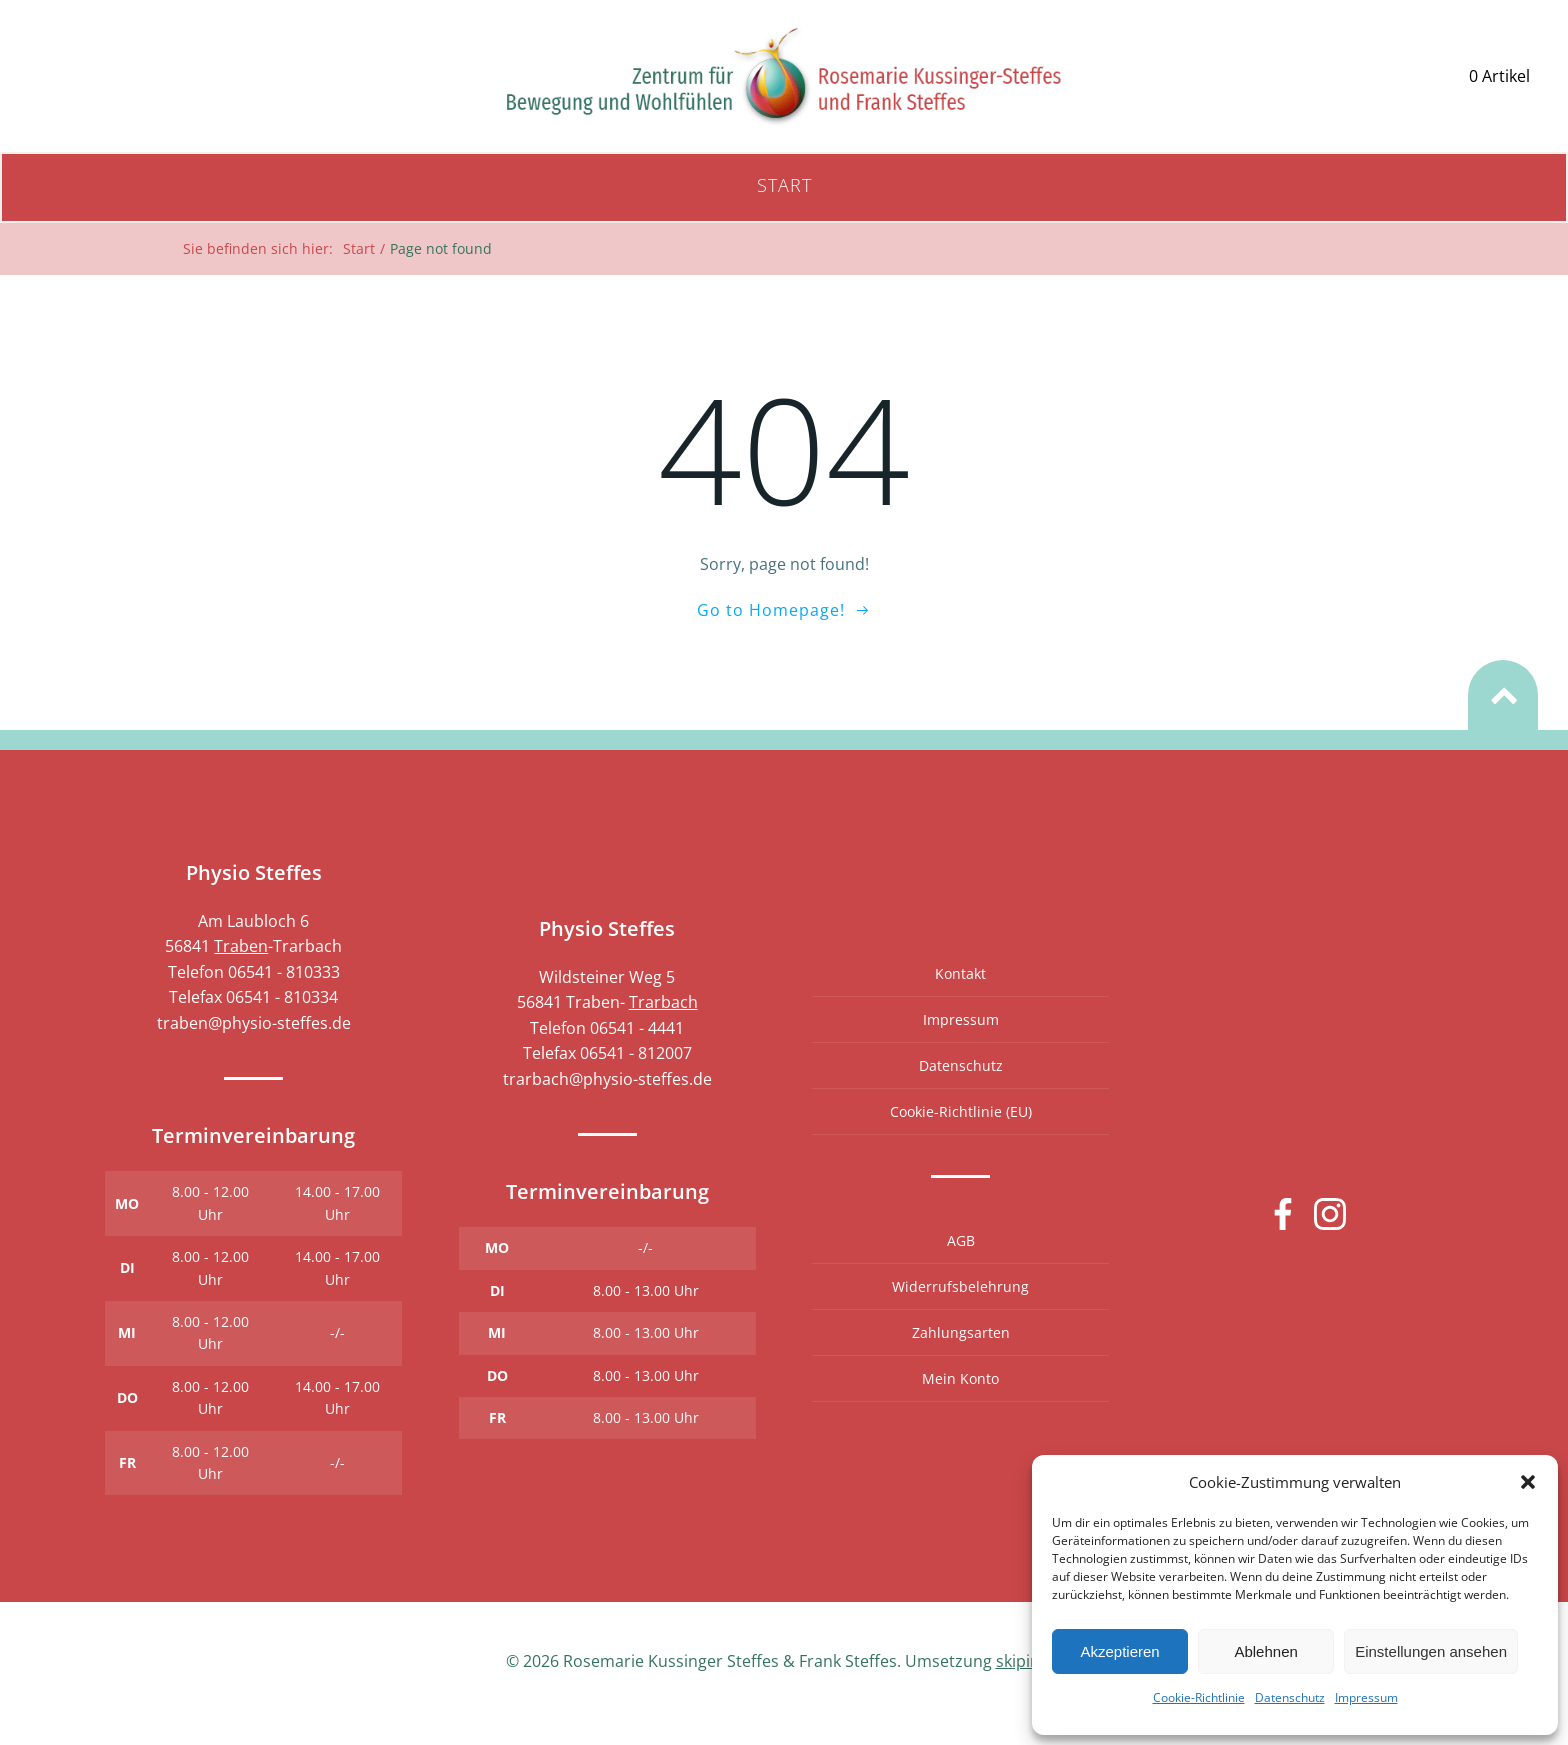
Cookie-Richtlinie (1199, 1697)
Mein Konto (960, 1401)
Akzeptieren (1119, 1651)
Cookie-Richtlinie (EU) (960, 1134)
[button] (1528, 1482)
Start (784, 193)
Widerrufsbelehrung (960, 1309)
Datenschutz (1290, 1697)
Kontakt (960, 996)
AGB (960, 1263)
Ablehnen (1265, 1651)
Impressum (1366, 1697)
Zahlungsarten (960, 1355)
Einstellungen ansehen (1431, 1651)
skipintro (1029, 1686)
